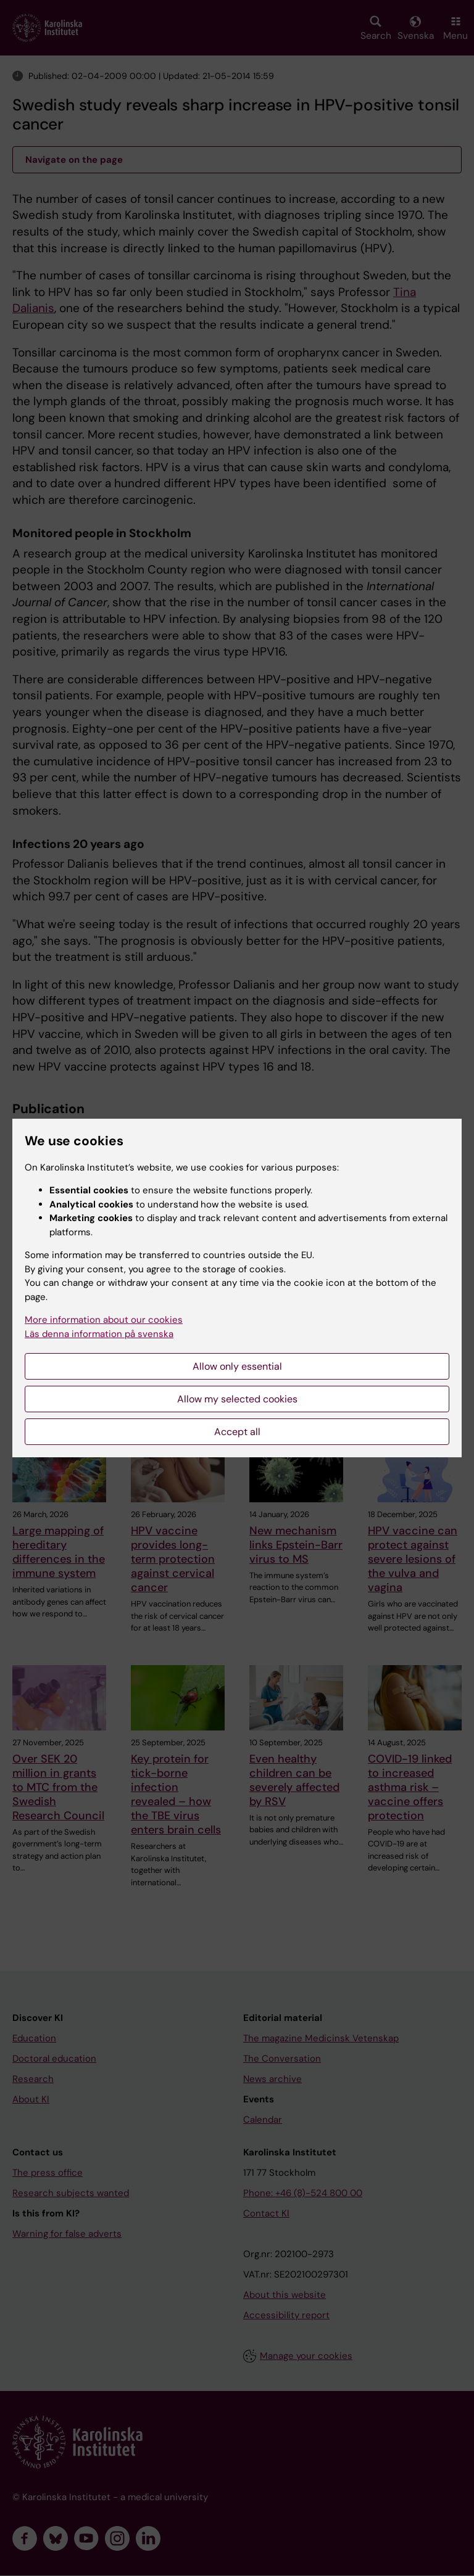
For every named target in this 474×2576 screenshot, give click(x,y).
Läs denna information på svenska (99, 1334)
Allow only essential (237, 1366)
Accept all (237, 1431)
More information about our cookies (104, 1320)
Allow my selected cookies (237, 1399)
